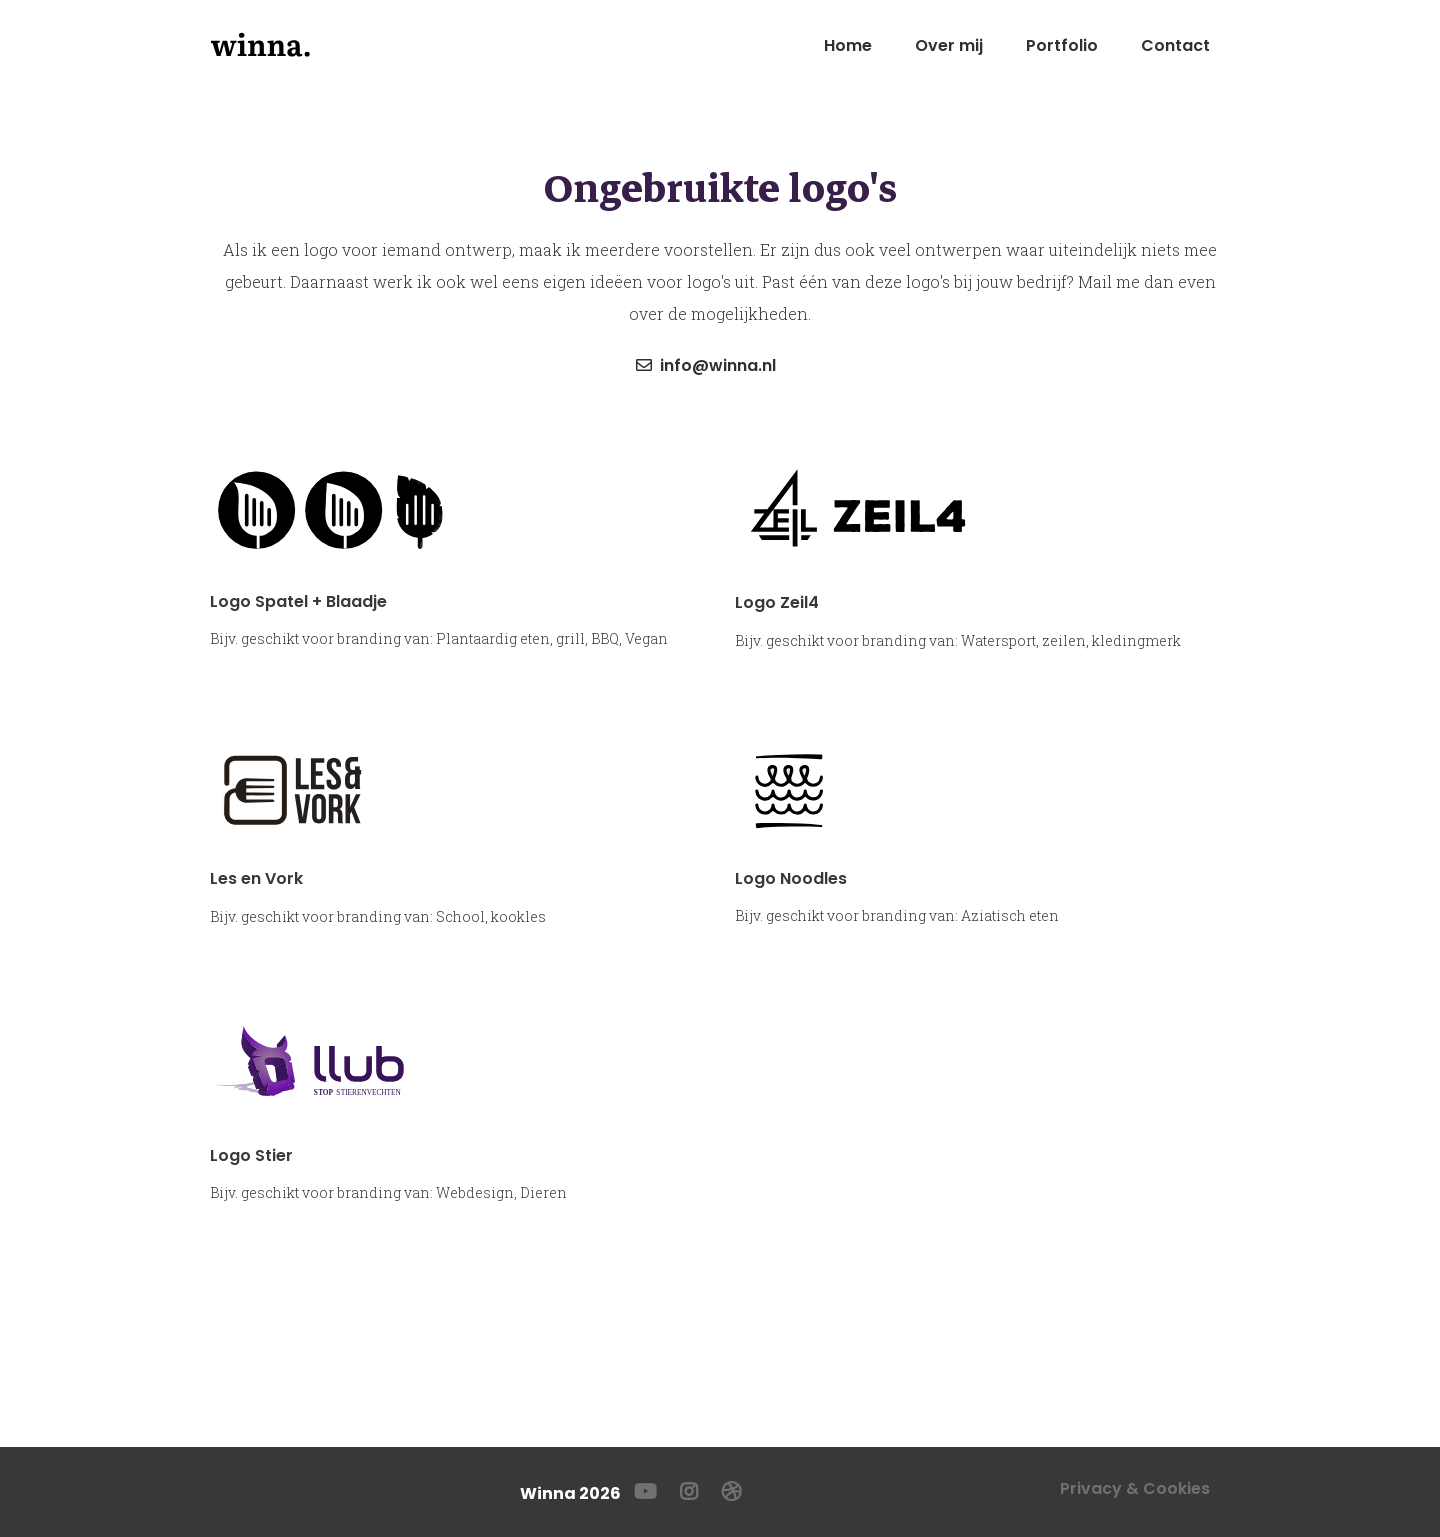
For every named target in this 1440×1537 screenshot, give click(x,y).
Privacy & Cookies (1135, 1488)
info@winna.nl (706, 365)
